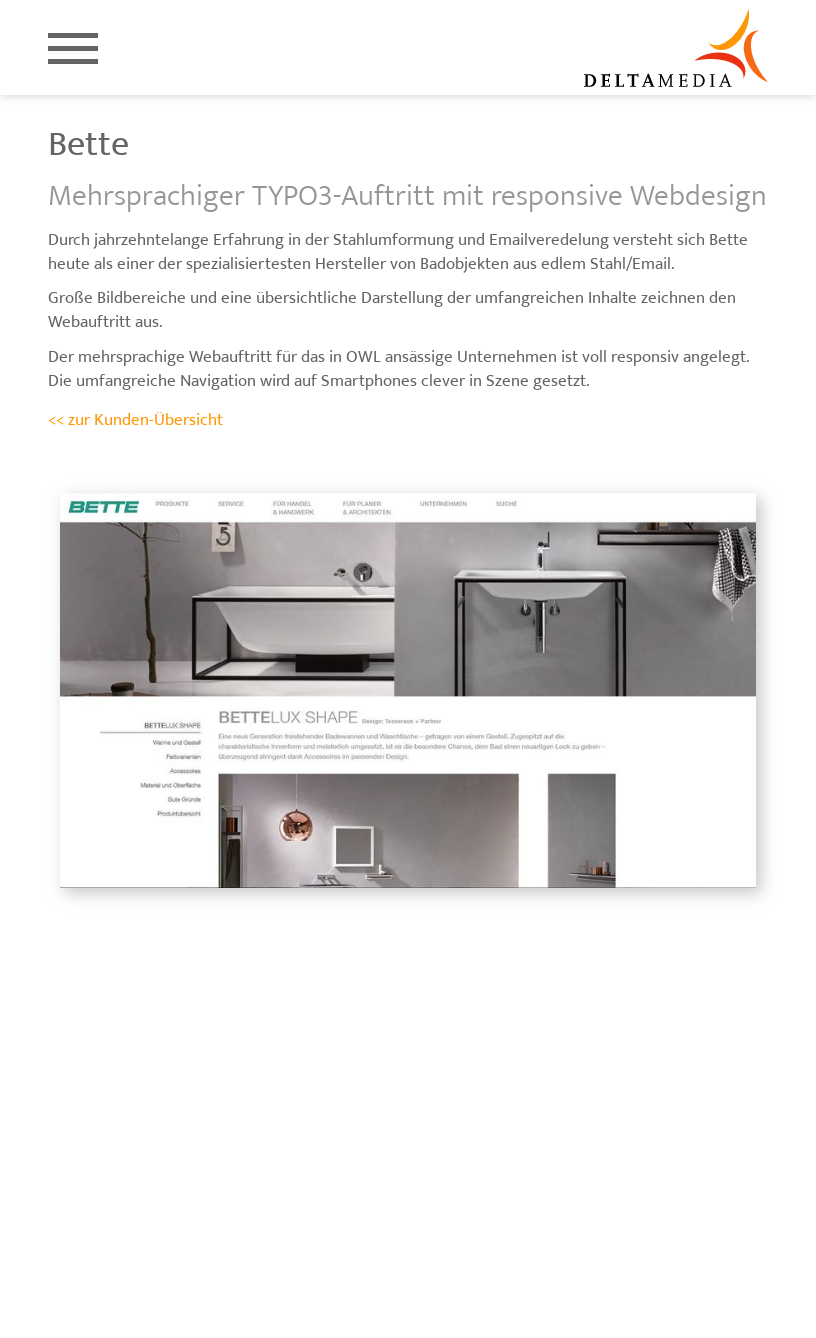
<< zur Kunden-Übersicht (135, 420)
